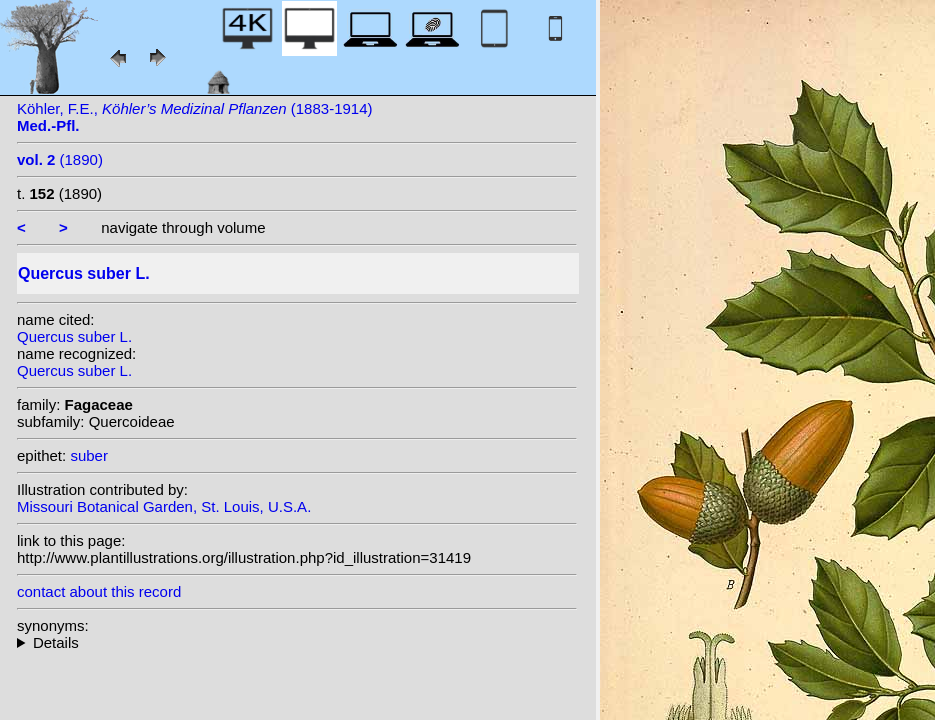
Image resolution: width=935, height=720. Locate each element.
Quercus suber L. (74, 336)
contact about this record (99, 591)
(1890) (60, 159)
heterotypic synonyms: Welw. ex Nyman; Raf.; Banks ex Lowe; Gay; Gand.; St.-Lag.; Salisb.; (297, 642)
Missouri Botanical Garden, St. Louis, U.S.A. (164, 506)
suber (89, 455)
